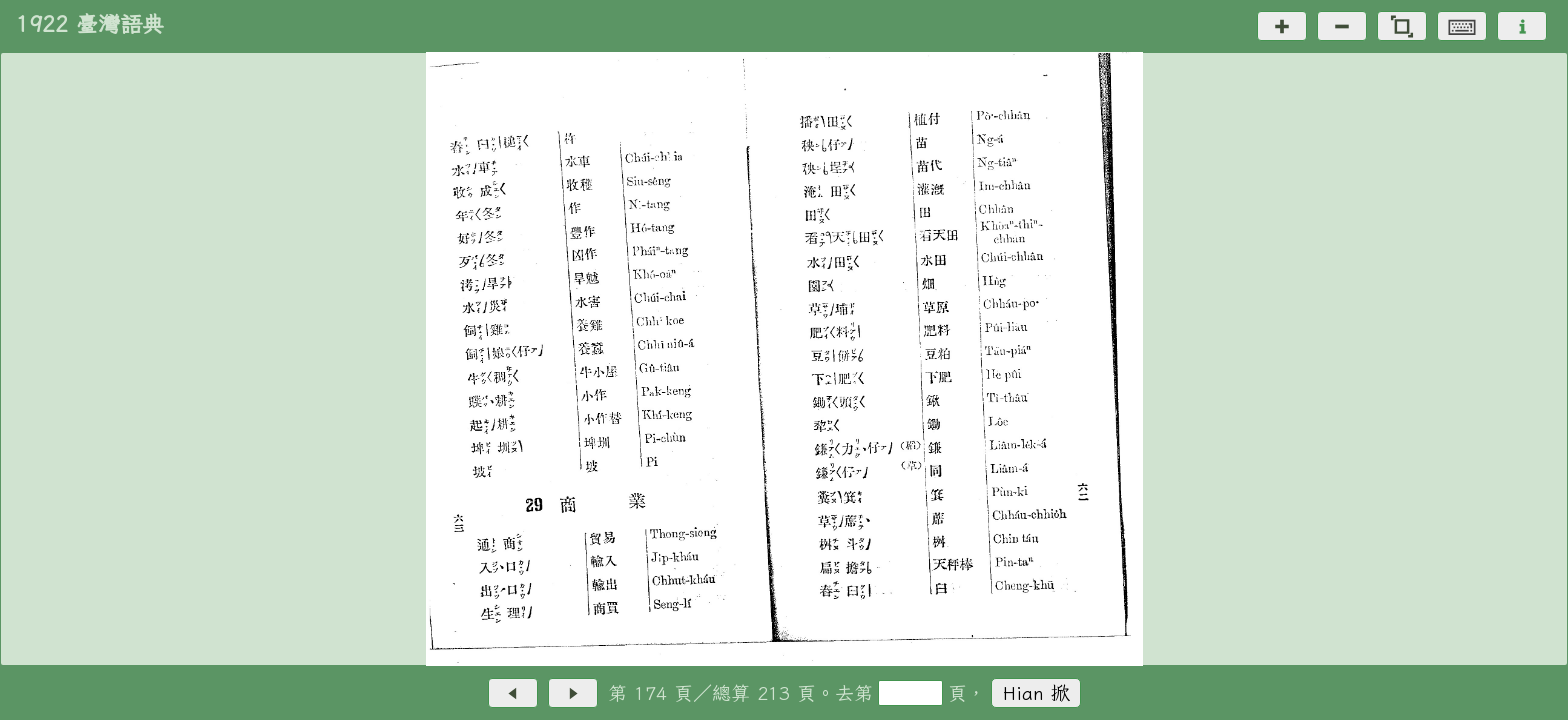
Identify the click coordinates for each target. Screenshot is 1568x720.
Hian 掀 (1036, 692)
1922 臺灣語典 (90, 24)
